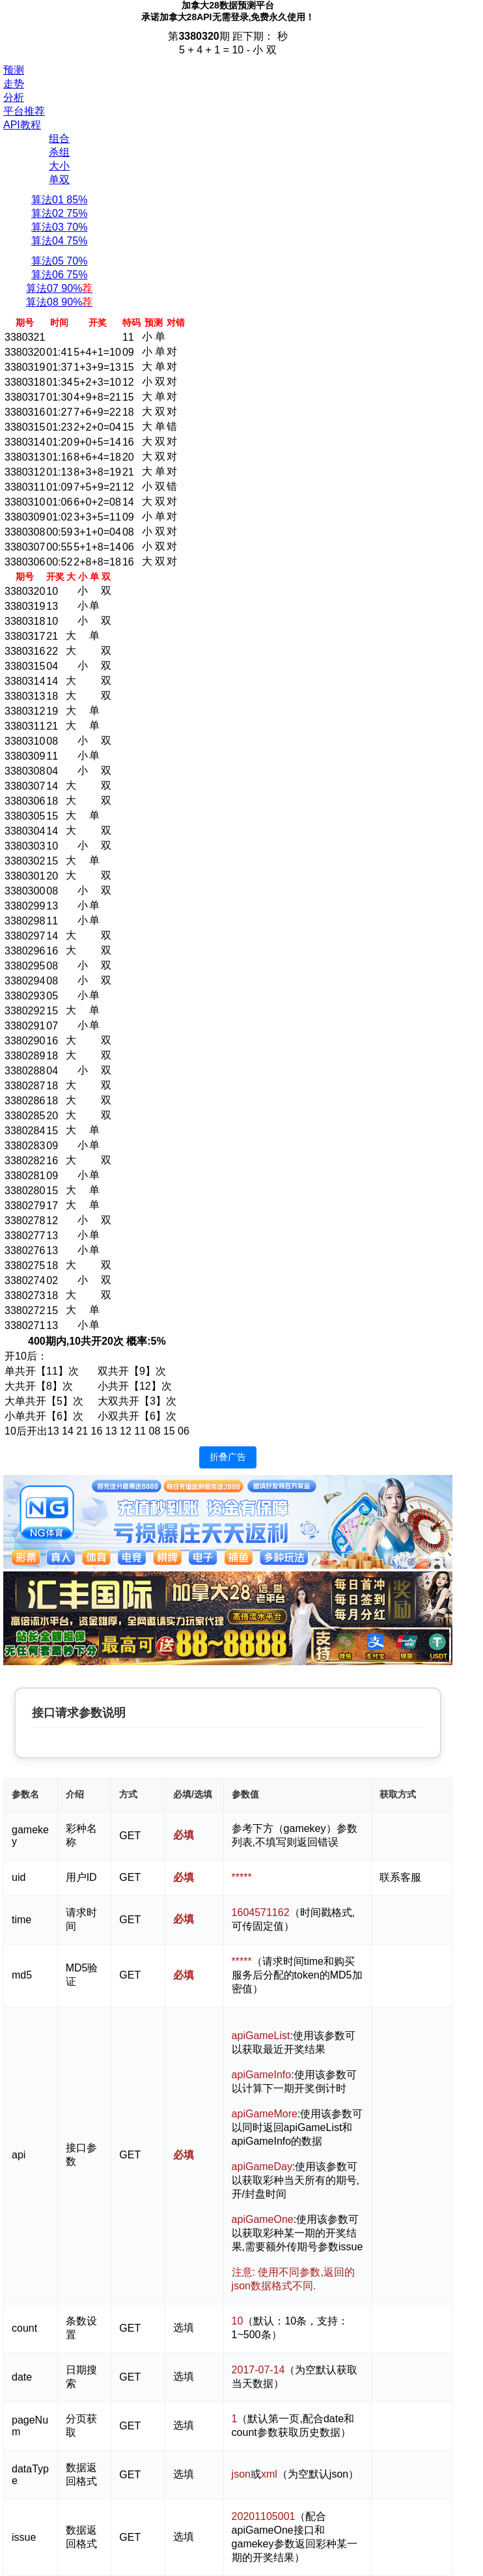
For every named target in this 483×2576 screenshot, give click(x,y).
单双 (59, 179)
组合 (59, 138)
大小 (59, 165)
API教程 (22, 124)
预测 (13, 70)
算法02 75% (59, 213)
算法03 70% (59, 227)
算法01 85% (59, 199)
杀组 (59, 152)
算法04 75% (59, 240)
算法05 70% (59, 260)
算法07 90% (59, 288)
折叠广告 (228, 1457)
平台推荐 (24, 111)
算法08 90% (59, 302)
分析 (13, 97)
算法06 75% (59, 274)
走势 (13, 83)
